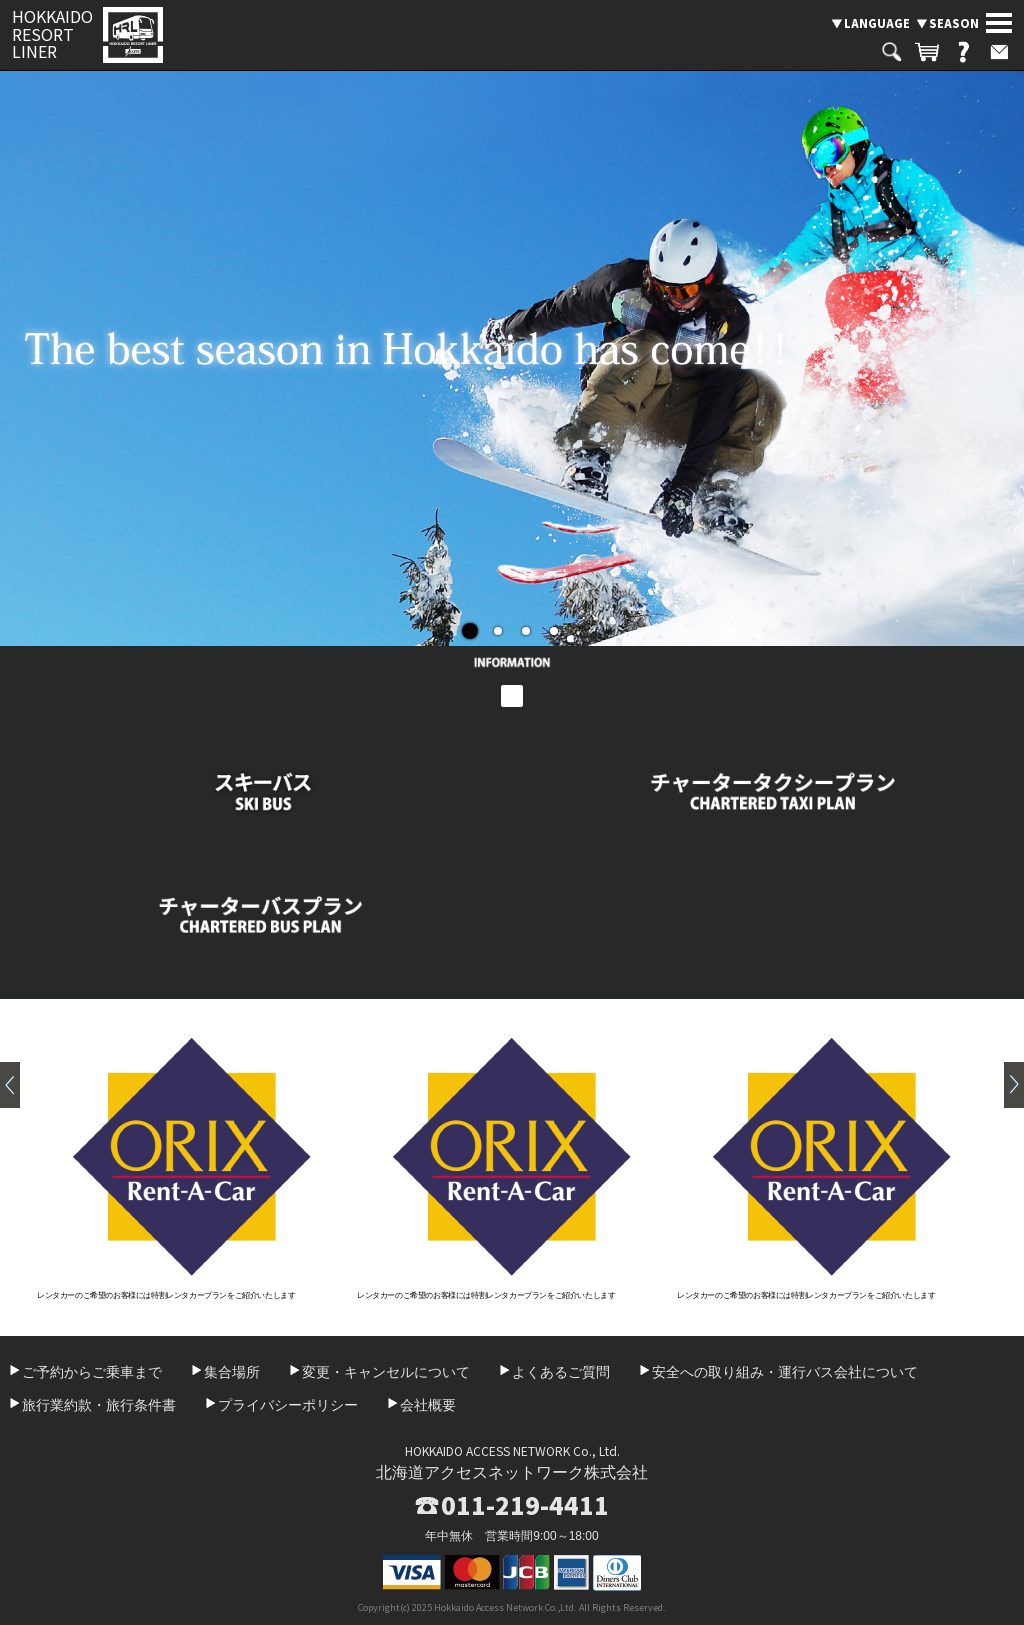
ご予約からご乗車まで (92, 1372)
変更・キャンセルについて (386, 1372)
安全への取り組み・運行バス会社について (785, 1372)
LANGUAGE (877, 23)
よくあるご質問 (561, 1372)
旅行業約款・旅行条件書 (99, 1405)
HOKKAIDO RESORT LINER (52, 34)
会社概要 (428, 1405)
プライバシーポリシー (288, 1405)
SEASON (954, 23)
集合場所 (232, 1372)
